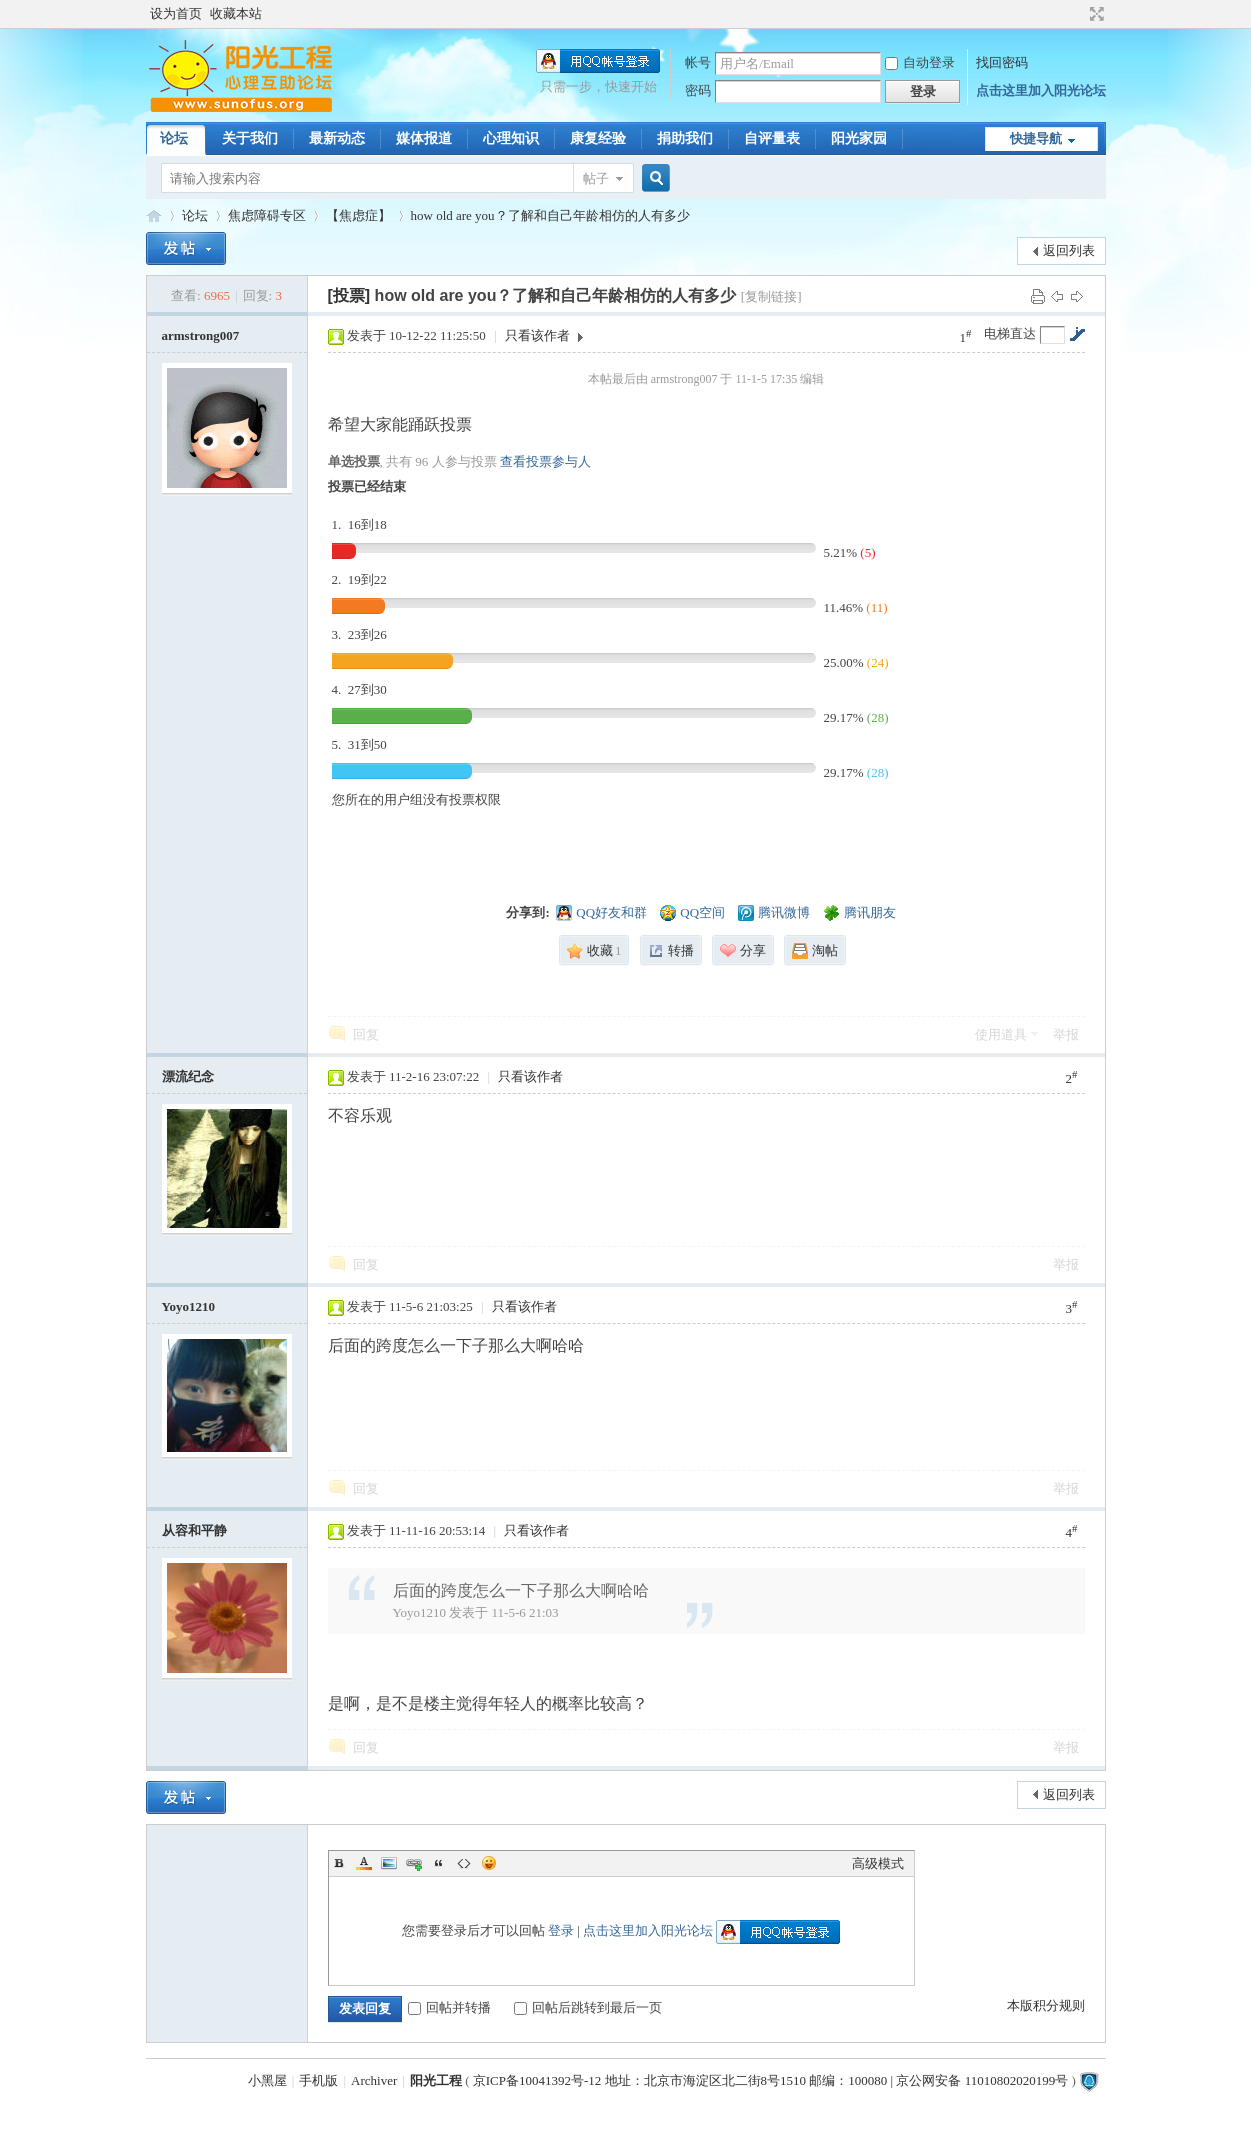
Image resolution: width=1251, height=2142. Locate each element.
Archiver (374, 2080)
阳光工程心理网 (154, 215)
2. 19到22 (359, 579)
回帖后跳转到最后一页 (588, 2007)
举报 (1066, 1034)
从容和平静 (194, 1530)
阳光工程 (436, 2080)
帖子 (596, 178)
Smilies (489, 1863)
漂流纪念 (188, 1076)
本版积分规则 (1046, 2005)
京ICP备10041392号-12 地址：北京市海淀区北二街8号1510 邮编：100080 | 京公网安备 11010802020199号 (770, 2080)
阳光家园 (859, 138)
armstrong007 (201, 335)
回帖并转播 (449, 2007)
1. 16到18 (359, 524)
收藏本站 (236, 13)
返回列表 (1069, 250)
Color (364, 1863)
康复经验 (598, 138)
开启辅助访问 (1078, 14)
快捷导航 (1036, 138)
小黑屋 (267, 2080)
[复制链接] (771, 296)
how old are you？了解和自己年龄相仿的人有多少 (550, 215)
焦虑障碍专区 (267, 215)
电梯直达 (1010, 333)
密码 (698, 90)
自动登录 (920, 62)
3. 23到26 (359, 634)
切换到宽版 (1094, 14)
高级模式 (878, 1863)
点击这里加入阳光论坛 (1041, 90)
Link (414, 1863)
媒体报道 (424, 138)
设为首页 (176, 13)
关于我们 (250, 138)
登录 (561, 1930)
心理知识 (511, 138)
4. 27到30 (359, 689)
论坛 (174, 138)
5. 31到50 (359, 744)
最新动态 (337, 138)
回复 (366, 1034)
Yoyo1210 (188, 1306)
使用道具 (1001, 1034)
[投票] (349, 295)
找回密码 (1002, 62)
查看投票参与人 (545, 461)
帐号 (698, 62)
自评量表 (772, 138)
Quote (439, 1863)
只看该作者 (537, 335)
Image (389, 1863)
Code (464, 1863)
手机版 (318, 2080)
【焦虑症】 (358, 215)
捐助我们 (685, 138)
